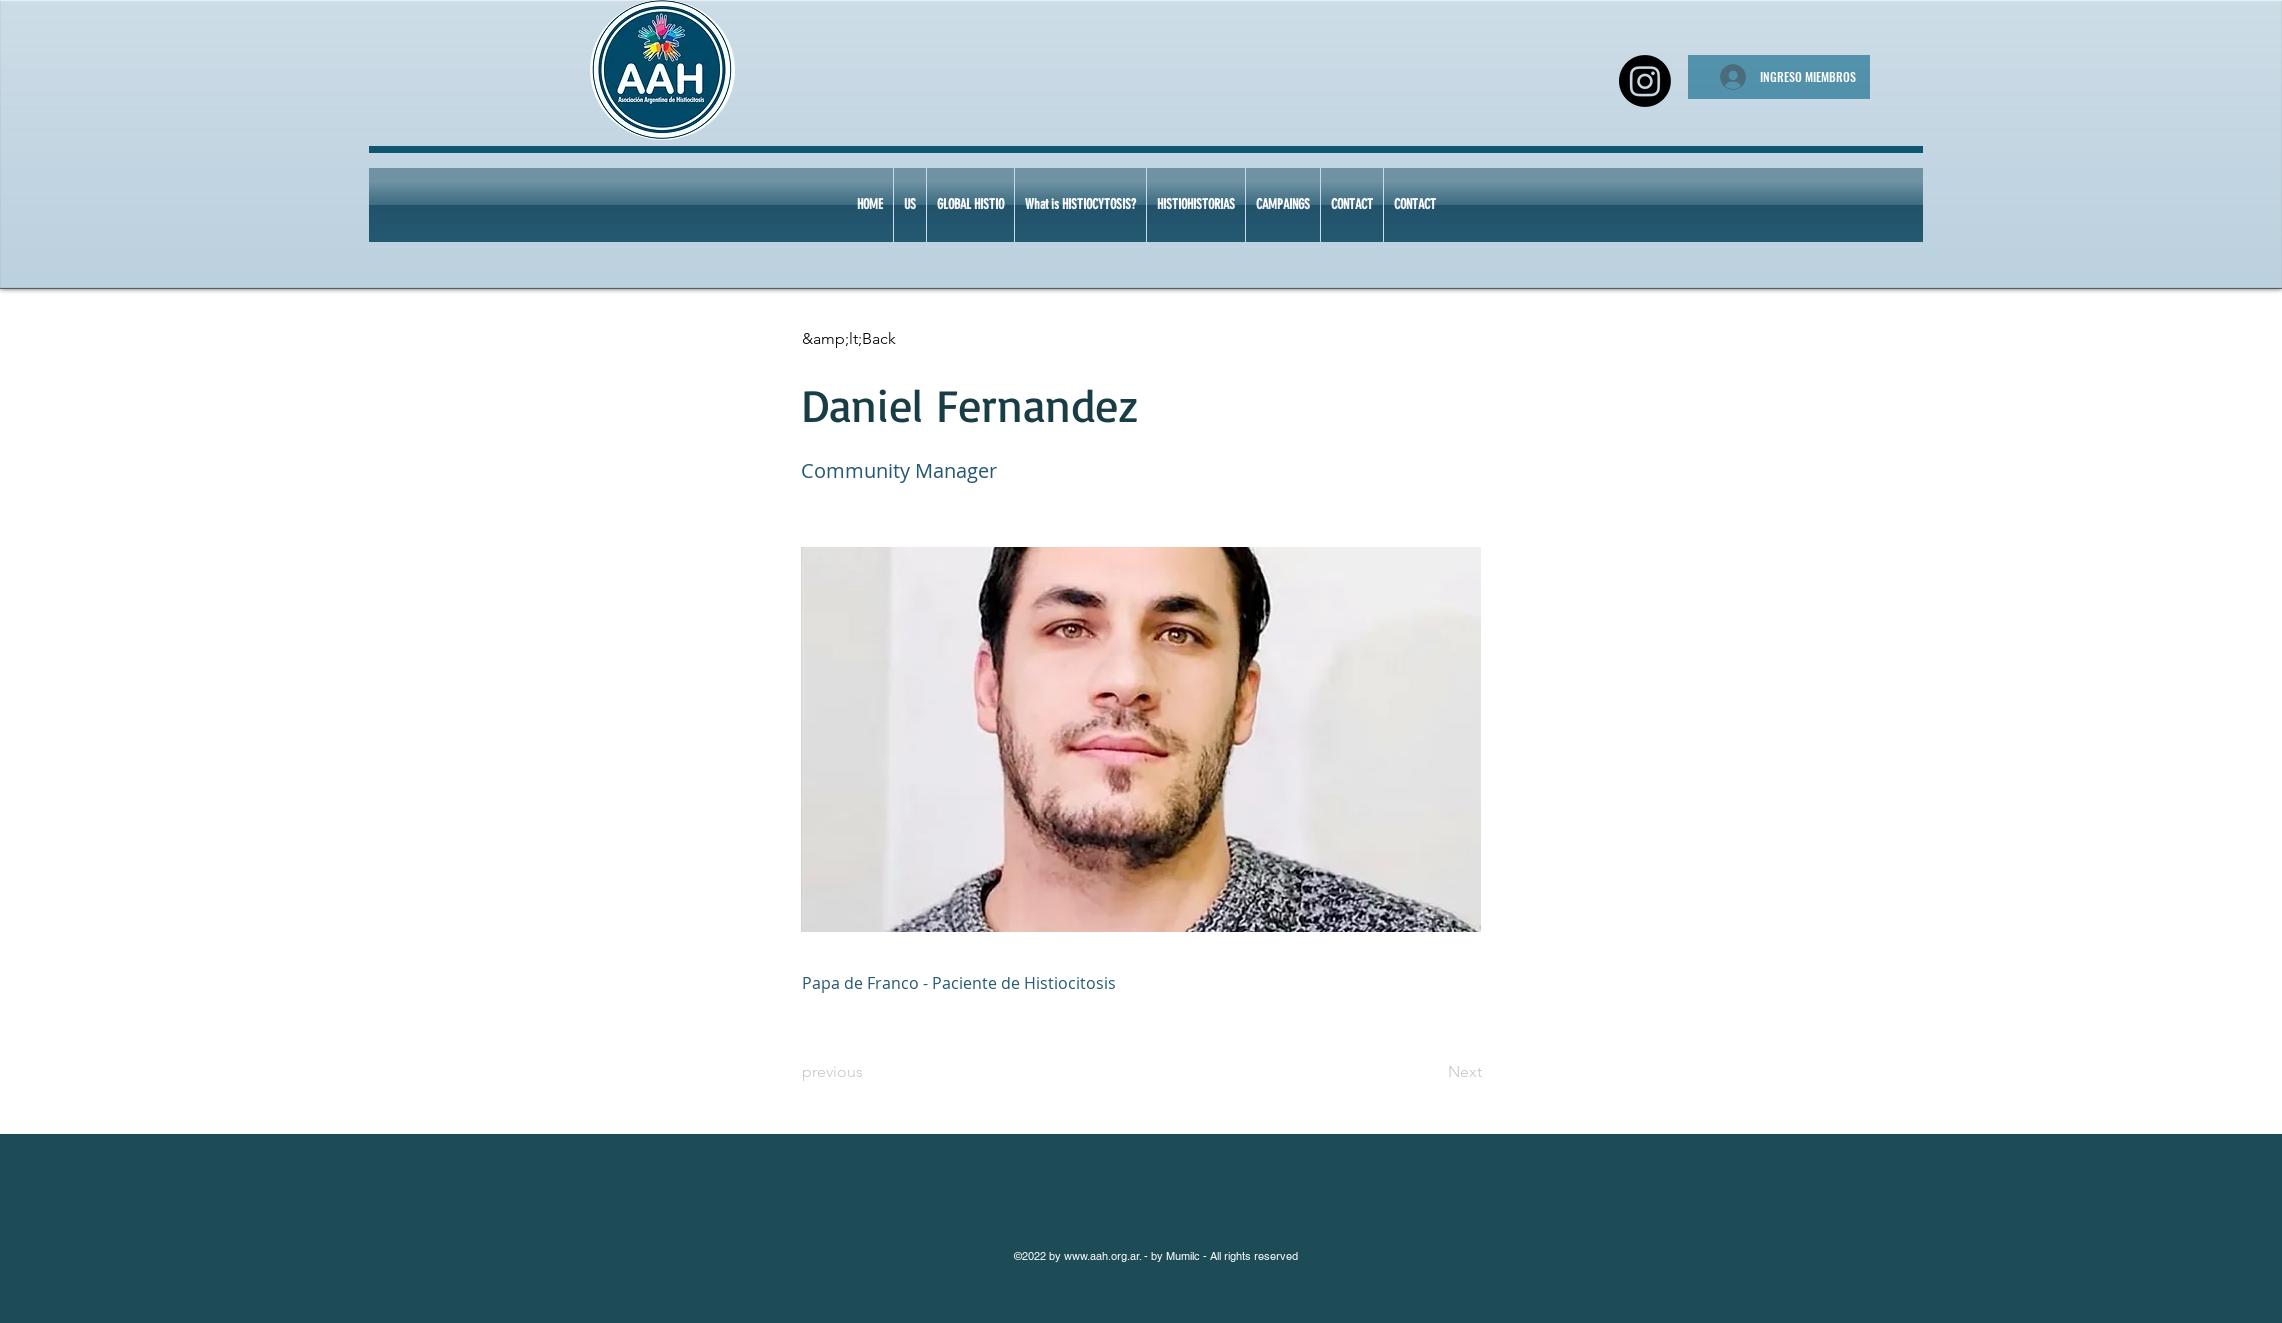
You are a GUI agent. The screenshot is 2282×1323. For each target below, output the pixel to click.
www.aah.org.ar (1101, 1256)
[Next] (1432, 1072)
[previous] (868, 1072)
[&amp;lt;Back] (868, 339)
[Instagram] (1645, 81)
